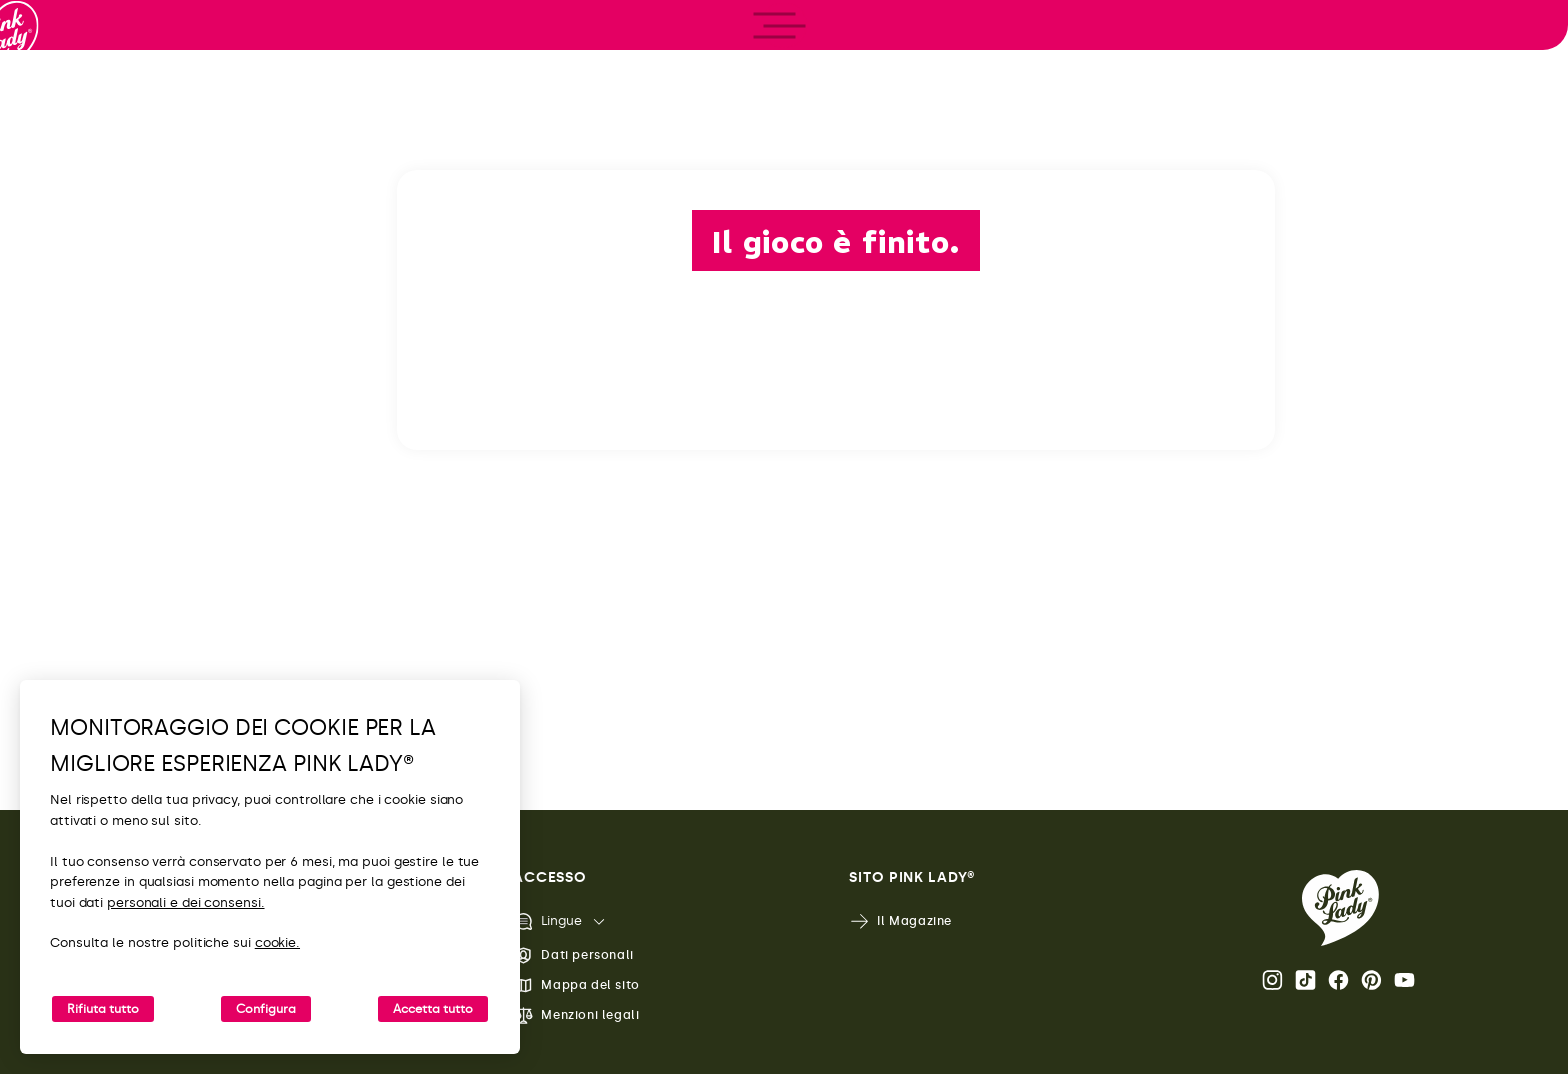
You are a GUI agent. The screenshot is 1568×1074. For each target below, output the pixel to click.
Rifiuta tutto (103, 1009)
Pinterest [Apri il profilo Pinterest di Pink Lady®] (1371, 980)
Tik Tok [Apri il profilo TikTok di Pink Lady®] (1305, 980)
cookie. (277, 942)
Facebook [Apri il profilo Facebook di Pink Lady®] (1338, 980)
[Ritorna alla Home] (52, 99)
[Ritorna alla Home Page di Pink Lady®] (1340, 908)
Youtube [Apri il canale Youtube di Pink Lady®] (1404, 980)
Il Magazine (900, 921)
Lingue (547, 921)
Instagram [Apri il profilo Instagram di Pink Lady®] (1272, 980)
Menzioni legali (576, 1015)
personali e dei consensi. (186, 902)
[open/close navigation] (52, 537)
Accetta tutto (433, 1009)
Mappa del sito (576, 985)
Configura (266, 1009)
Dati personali (573, 955)
